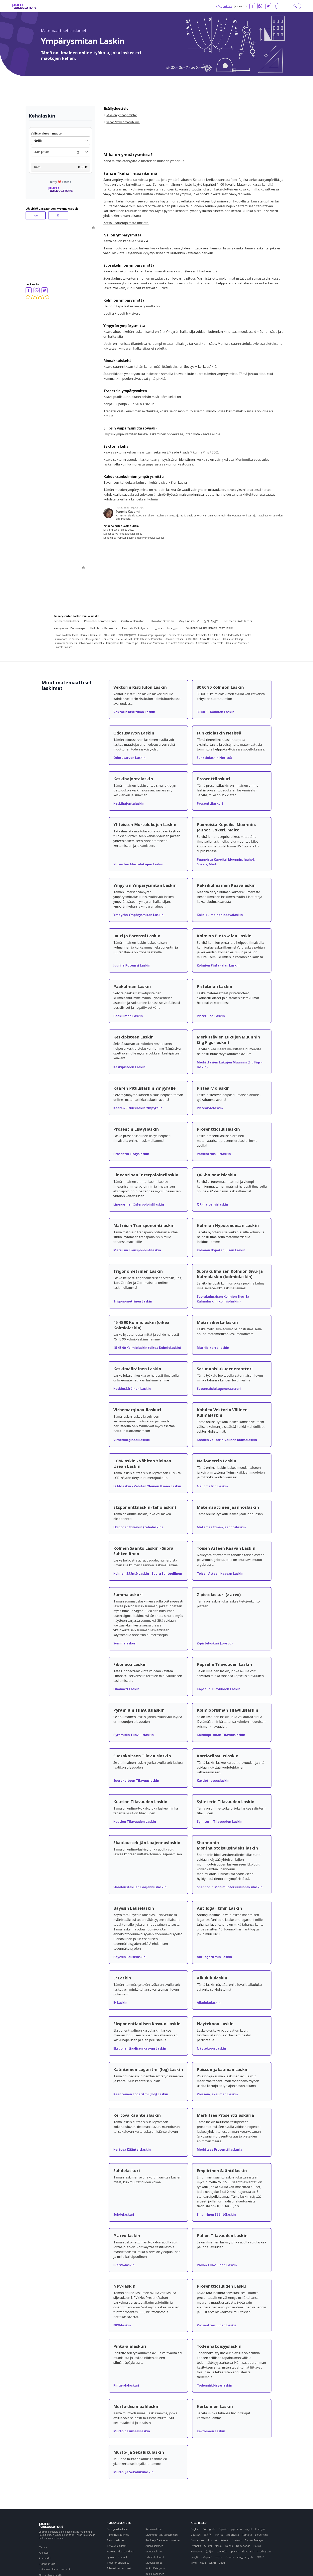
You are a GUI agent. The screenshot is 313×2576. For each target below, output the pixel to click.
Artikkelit (44, 2552)
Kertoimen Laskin (211, 2431)
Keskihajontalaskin (128, 803)
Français (260, 2529)
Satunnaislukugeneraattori (219, 1388)
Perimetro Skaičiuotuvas (180, 643)
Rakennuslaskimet (117, 2534)
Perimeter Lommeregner (100, 621)
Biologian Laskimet (118, 2529)
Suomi (208, 2545)
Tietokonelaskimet (118, 2562)
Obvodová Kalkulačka (65, 635)
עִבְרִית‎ (218, 2557)
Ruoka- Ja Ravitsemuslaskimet (163, 2540)
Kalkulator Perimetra (103, 628)
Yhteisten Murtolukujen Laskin (138, 864)
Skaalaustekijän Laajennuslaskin (139, 1887)
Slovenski (248, 2551)
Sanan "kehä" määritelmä (123, 122)
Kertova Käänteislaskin (132, 2149)
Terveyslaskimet (116, 2545)
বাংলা (194, 2562)
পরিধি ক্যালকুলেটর (127, 635)
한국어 (210, 2551)
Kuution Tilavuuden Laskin (134, 1821)
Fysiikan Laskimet (117, 2557)
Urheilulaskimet (155, 2557)
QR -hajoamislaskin (212, 1204)
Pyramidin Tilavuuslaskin (133, 1735)
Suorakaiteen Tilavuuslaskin (136, 1780)
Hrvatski (212, 2540)
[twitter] (268, 6)
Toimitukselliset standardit (55, 2569)
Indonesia (232, 2534)
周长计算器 (109, 635)
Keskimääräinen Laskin (132, 1388)
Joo (36, 215)
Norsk (218, 2545)
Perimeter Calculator (208, 635)
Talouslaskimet (116, 2540)
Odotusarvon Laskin (129, 757)
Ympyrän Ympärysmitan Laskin (138, 915)
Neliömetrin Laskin (212, 1486)
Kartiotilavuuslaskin (213, 1780)
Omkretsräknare (62, 647)
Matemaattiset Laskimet (63, 30)
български (197, 2540)
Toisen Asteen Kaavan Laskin (220, 1573)
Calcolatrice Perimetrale (209, 643)
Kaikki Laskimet (155, 2573)
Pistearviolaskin (210, 1108)
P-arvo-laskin (124, 2265)
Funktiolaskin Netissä (214, 757)
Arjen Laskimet (154, 2545)
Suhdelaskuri (123, 2214)
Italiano (237, 2540)
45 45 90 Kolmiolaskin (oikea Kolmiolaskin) (147, 1347)
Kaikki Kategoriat (155, 2568)
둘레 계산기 (211, 621)
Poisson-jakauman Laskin (217, 2094)
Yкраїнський (208, 2562)
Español (223, 2529)
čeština (230, 2557)
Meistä (43, 2547)
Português (209, 2529)
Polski (257, 2545)
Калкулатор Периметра (69, 628)
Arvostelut (45, 2558)
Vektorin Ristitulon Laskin (134, 712)
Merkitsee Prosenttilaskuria (219, 2149)
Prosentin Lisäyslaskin (131, 1154)
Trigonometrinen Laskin (132, 1301)
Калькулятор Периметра (152, 635)
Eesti (222, 2562)
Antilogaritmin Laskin (214, 1957)
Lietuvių (224, 2540)
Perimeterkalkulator (66, 621)
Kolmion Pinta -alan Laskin (218, 965)
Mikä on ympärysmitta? (121, 115)
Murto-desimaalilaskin (131, 2431)
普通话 (260, 2557)
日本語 (208, 2534)
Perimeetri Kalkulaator (181, 635)
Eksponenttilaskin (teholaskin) (138, 1527)
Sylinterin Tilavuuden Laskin (219, 1821)
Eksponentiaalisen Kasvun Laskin (139, 2048)
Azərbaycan (264, 2551)
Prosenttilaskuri (210, 803)
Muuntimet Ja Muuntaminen (162, 2534)
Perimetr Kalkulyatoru (136, 628)
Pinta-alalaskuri (126, 2385)
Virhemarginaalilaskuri (131, 1440)
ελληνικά (206, 2557)
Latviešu (222, 2551)
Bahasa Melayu (254, 2540)
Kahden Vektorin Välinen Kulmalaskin (227, 1440)
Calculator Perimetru (65, 643)
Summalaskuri (125, 1643)
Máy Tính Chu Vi (188, 621)
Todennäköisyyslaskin (214, 2385)
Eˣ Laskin (120, 2002)
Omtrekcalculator (132, 621)
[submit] (295, 6)
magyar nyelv (245, 2557)
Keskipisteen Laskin (129, 1067)
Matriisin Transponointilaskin (137, 1250)
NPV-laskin (122, 2325)
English (195, 2529)
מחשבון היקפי (226, 628)
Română (247, 2534)
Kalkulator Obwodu (161, 621)
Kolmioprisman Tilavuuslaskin (221, 1735)
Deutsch (196, 2534)
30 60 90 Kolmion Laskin (215, 712)
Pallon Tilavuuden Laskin (217, 2265)
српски (234, 2551)
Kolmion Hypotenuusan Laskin (221, 1250)
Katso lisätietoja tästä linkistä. (126, 223)
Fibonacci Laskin (126, 1689)
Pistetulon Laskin (211, 1016)
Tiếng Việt (197, 2551)
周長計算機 (192, 639)
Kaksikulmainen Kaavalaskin (220, 915)
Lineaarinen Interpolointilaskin (138, 1204)
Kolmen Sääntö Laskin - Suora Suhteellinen (147, 1573)
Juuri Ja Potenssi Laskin (131, 965)
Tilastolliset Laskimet (119, 2568)
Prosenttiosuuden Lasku (216, 2325)
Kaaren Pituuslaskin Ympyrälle (137, 1108)
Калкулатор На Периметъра (122, 643)
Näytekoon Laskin (211, 2048)
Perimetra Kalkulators (238, 621)
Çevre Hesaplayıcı (210, 639)
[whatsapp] (260, 6)
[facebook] (252, 6)
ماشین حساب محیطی (168, 628)
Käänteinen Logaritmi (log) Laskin (140, 2094)
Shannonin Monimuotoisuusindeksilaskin (229, 1887)
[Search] (286, 6)
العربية (248, 2529)
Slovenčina (261, 2534)
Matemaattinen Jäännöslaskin (221, 1527)
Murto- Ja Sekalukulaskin (133, 2472)
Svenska (196, 2545)
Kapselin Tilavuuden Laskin (218, 1689)
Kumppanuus (47, 2563)
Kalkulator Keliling (233, 639)
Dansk (229, 2545)
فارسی (194, 2557)
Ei (58, 215)
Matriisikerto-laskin (213, 1347)
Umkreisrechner (174, 639)
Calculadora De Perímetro (237, 635)
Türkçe (219, 2534)
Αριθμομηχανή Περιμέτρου (201, 628)
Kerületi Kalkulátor (90, 635)
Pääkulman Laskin (128, 1016)
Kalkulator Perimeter (237, 643)
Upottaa (224, 6)
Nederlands (243, 2545)
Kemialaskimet (154, 2529)
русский (236, 2529)
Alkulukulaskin (209, 2002)
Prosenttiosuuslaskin (214, 1154)
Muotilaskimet (154, 2562)
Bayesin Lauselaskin (129, 1957)
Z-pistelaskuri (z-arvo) (215, 1643)
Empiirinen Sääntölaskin (216, 2214)
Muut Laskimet (154, 2551)
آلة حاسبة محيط (124, 639)
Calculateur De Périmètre (148, 639)
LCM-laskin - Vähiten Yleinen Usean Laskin (147, 1486)
